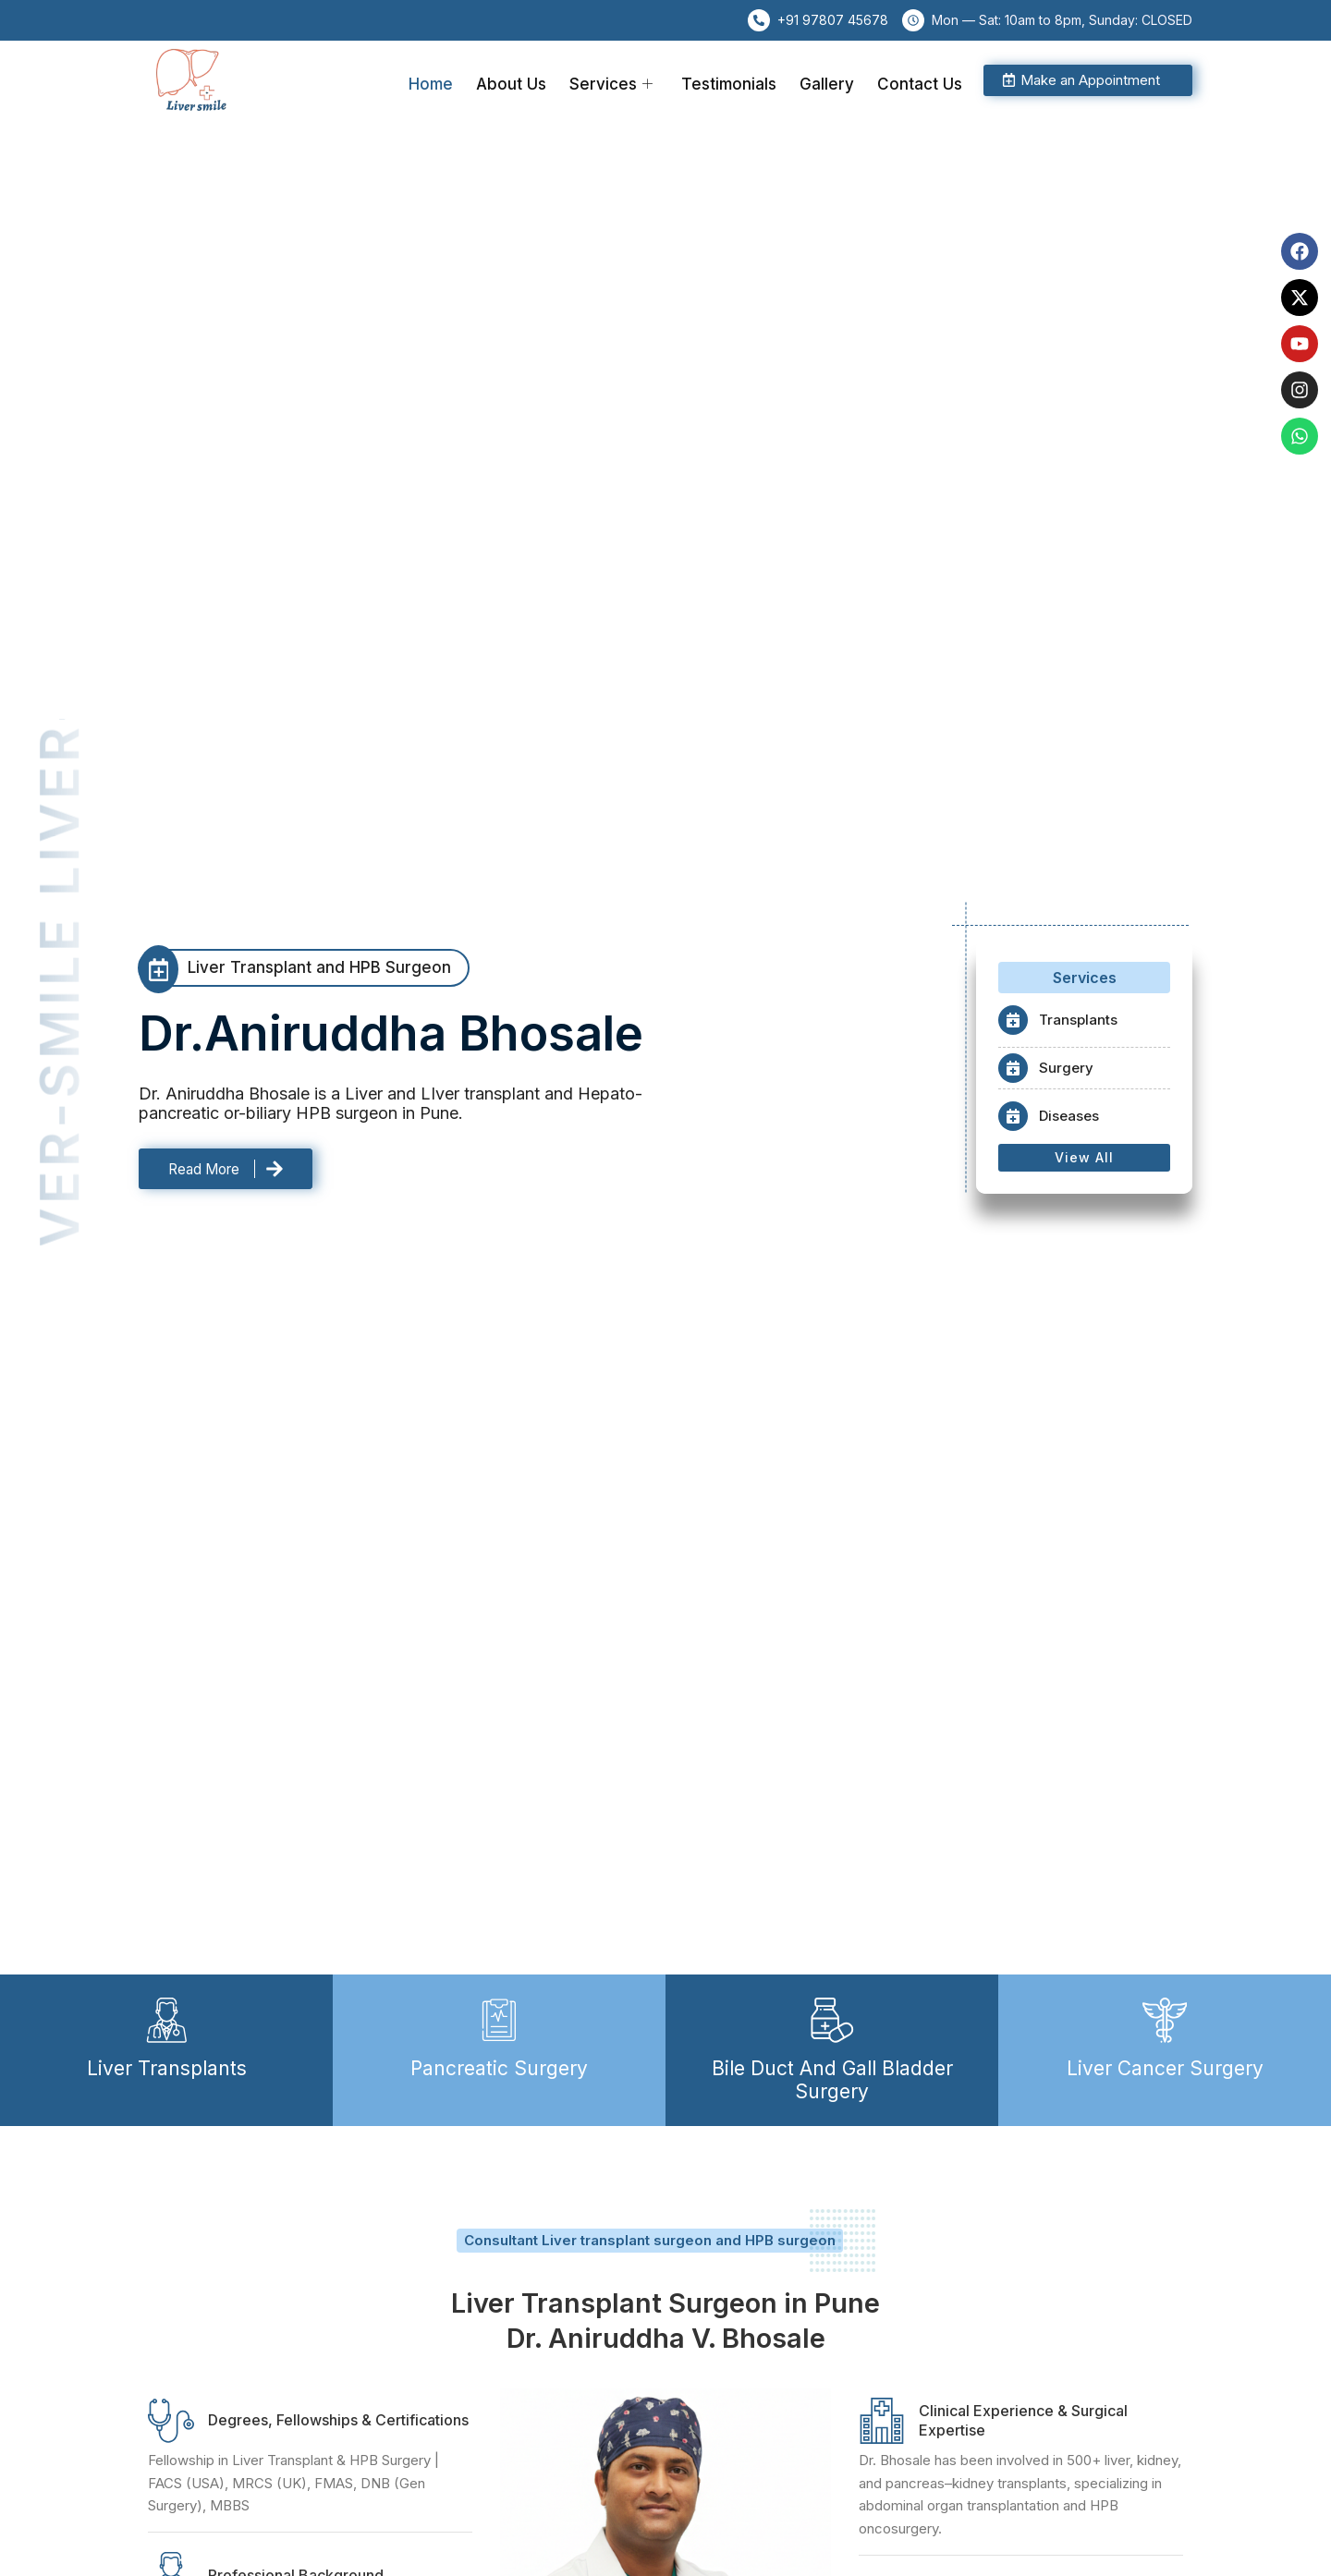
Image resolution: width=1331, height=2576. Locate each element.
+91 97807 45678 (832, 20)
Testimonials (740, 80)
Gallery (833, 80)
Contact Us (921, 80)
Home (455, 80)
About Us (531, 80)
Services (626, 80)
